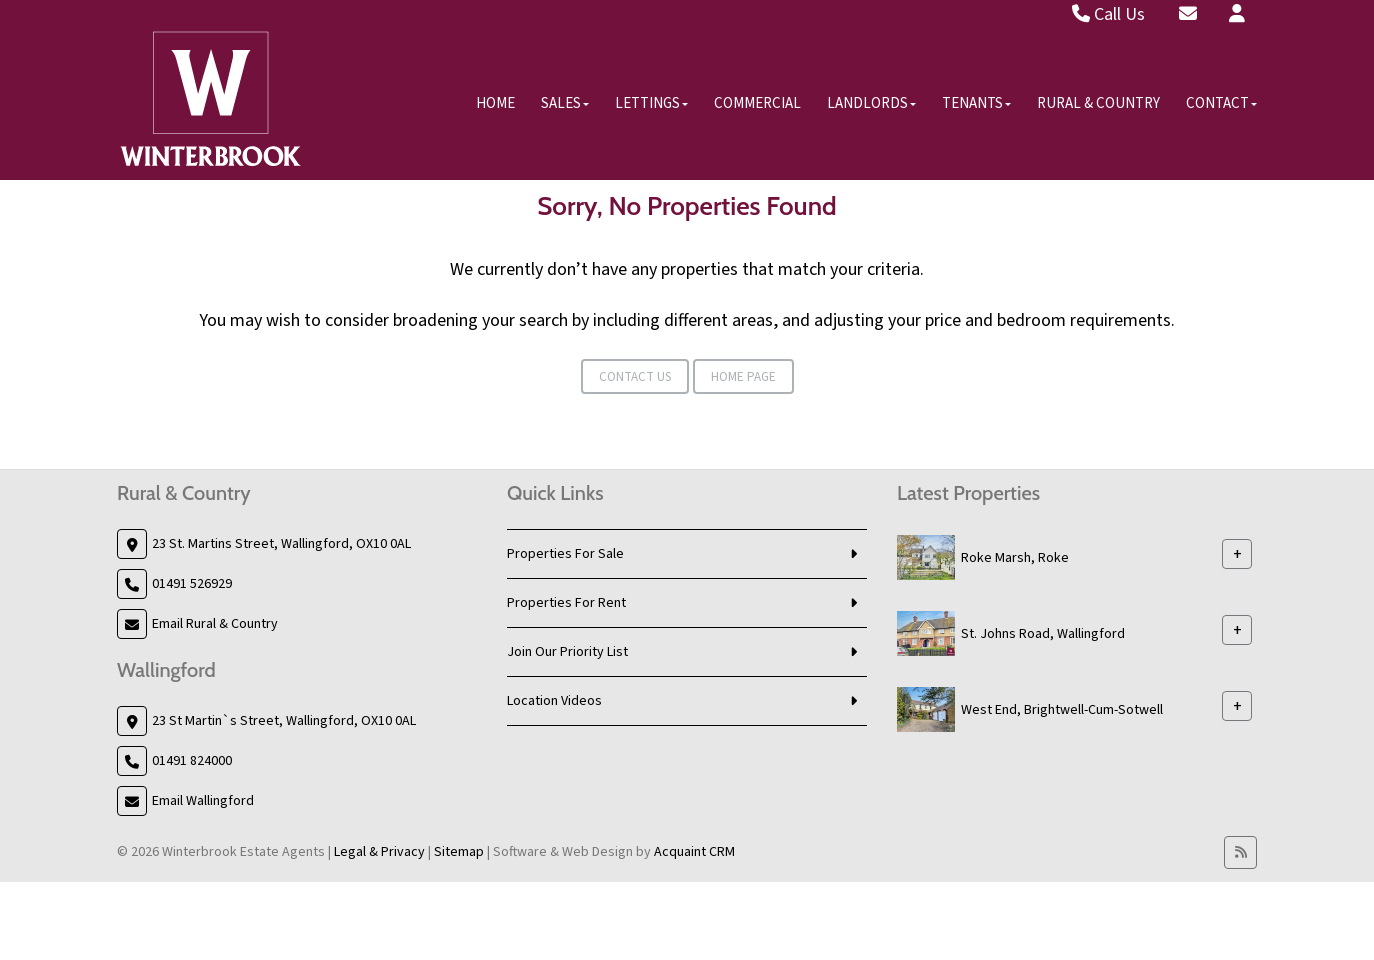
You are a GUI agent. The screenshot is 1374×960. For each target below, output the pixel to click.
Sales (565, 103)
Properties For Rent (566, 603)
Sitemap (459, 852)
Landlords (871, 103)
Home (495, 103)
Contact (1221, 103)
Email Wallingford (203, 801)
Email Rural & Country (215, 624)
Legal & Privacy (379, 852)
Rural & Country (1098, 103)
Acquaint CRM (694, 852)
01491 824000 (192, 761)
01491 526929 (192, 584)
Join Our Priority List (567, 652)
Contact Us (635, 377)
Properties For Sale (565, 554)
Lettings (651, 103)
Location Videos (554, 701)
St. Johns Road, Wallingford (1043, 634)
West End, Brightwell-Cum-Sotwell (1062, 710)
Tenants (976, 103)
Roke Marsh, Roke (1015, 558)
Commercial (757, 103)
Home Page (743, 377)
